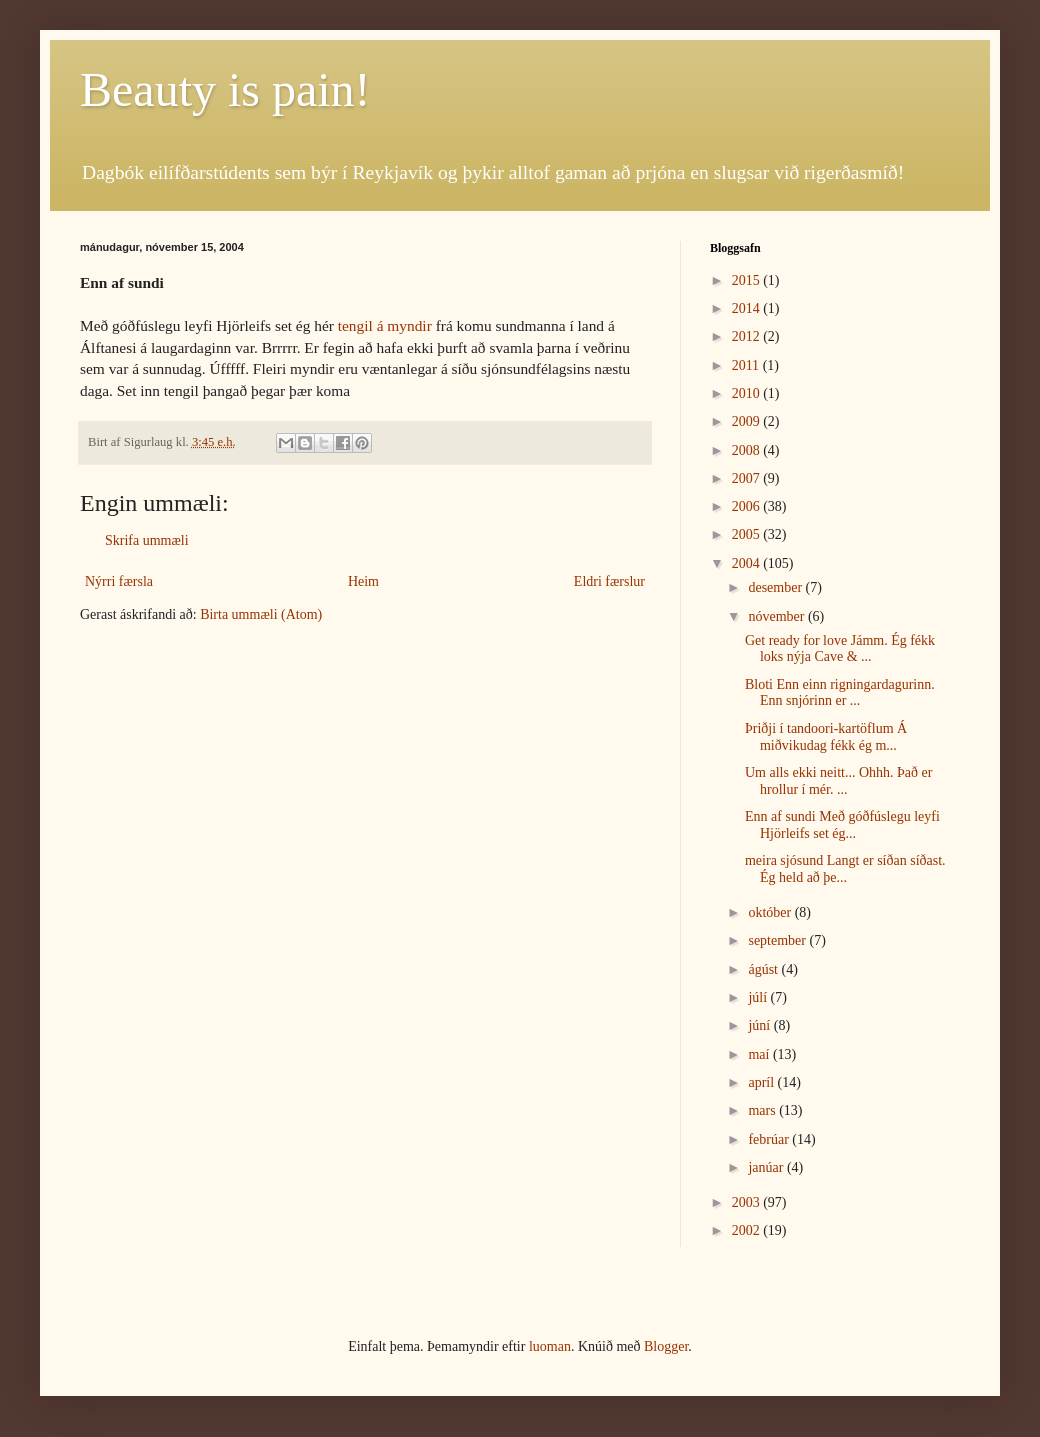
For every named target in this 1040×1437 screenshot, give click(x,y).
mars (763, 1110)
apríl (762, 1082)
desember (776, 587)
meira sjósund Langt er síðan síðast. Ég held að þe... (845, 869)
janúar (767, 1167)
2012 (748, 336)
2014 (748, 308)
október (771, 912)
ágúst (764, 969)
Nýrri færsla (119, 581)
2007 (748, 478)
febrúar (770, 1139)
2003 (748, 1202)
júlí (759, 997)
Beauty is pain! (225, 89)
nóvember (777, 616)
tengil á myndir (385, 325)
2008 (748, 450)
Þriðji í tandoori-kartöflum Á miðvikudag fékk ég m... (826, 737)
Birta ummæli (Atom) (261, 614)
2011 (747, 365)
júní (760, 1025)
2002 (748, 1230)
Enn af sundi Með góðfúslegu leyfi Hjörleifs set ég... (842, 825)
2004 (748, 563)
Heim (363, 581)
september (778, 940)
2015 (748, 280)
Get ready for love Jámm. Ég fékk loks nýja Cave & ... (840, 649)
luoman (550, 1346)
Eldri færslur (609, 581)
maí (760, 1054)
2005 (748, 534)
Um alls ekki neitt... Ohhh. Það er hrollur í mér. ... (838, 781)
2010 (748, 393)
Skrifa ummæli (147, 540)
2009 (748, 421)
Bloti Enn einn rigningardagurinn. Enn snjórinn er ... (840, 693)
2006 (748, 506)
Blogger (666, 1346)
